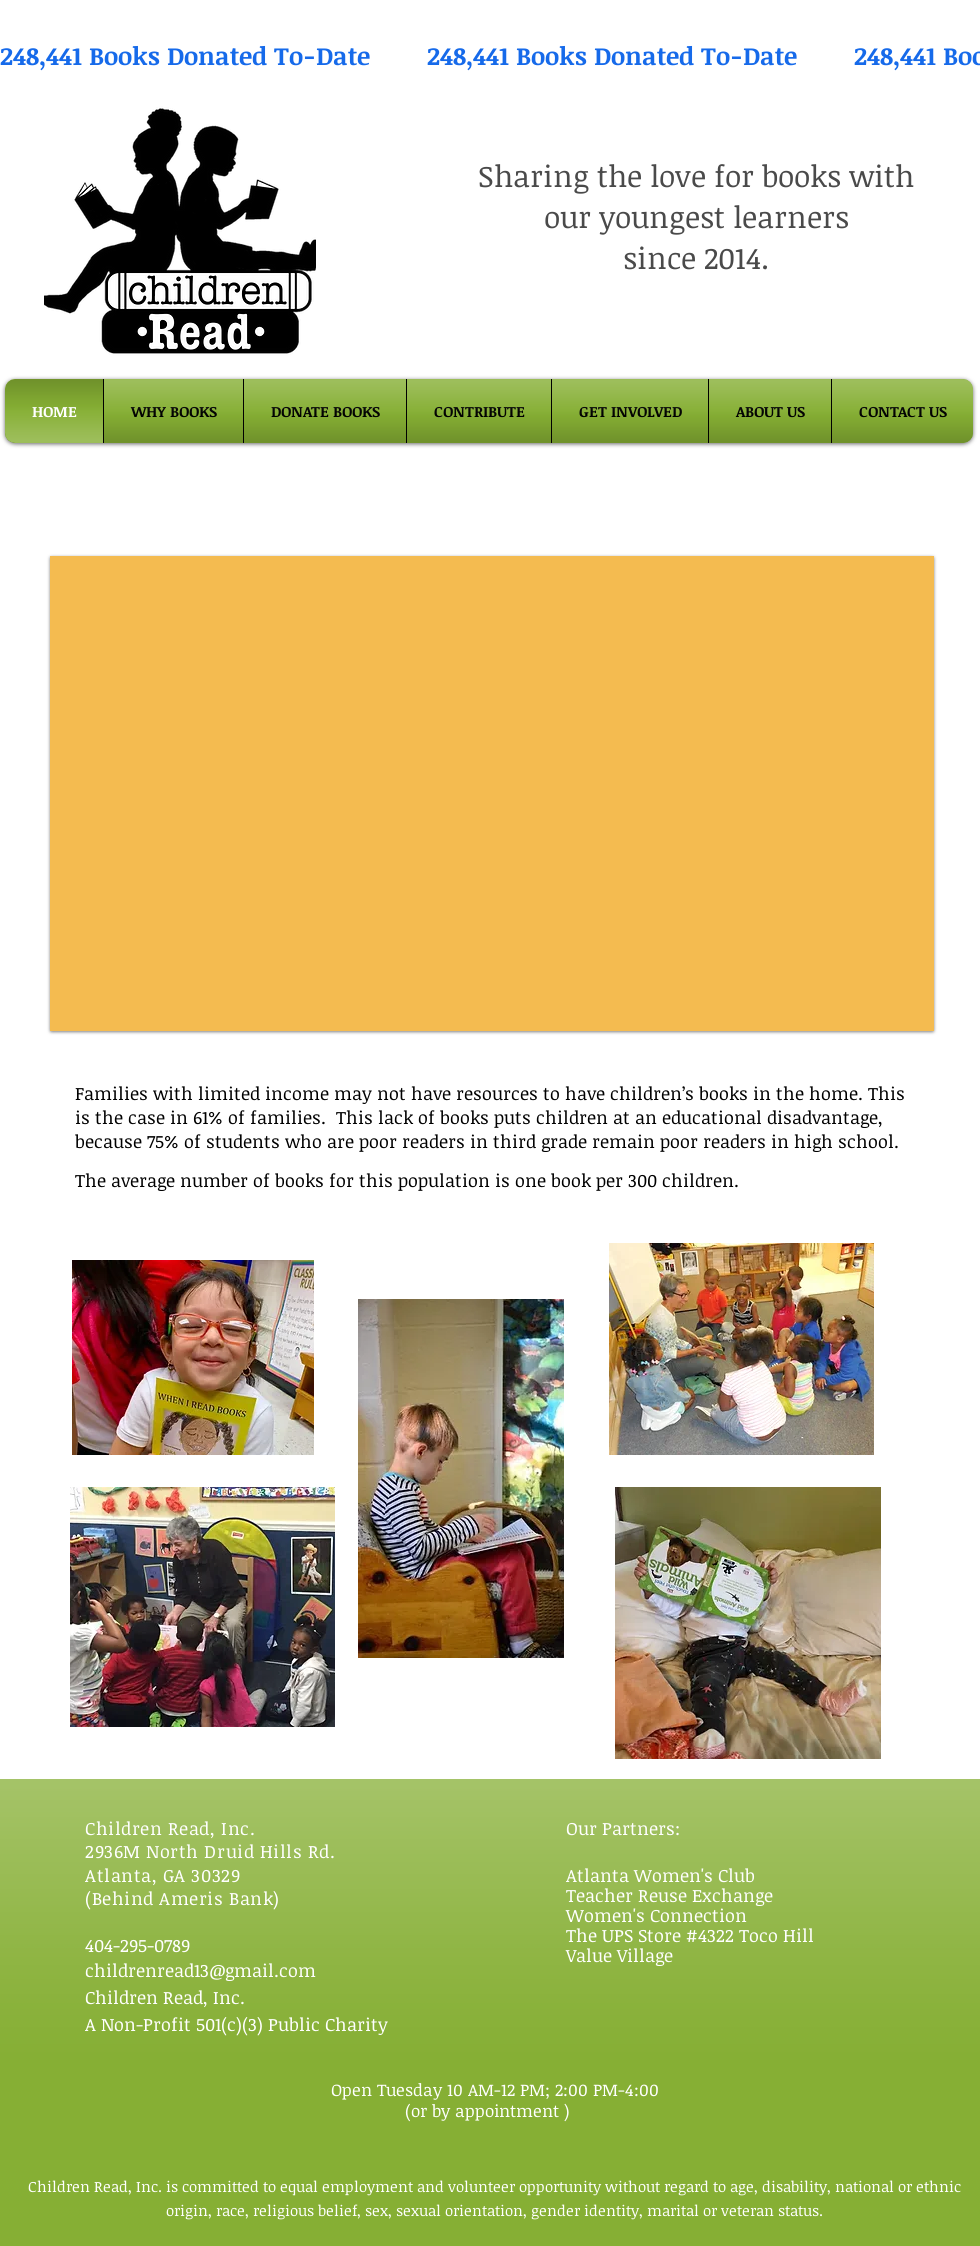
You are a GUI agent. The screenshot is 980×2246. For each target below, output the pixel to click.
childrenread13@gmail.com (200, 1970)
